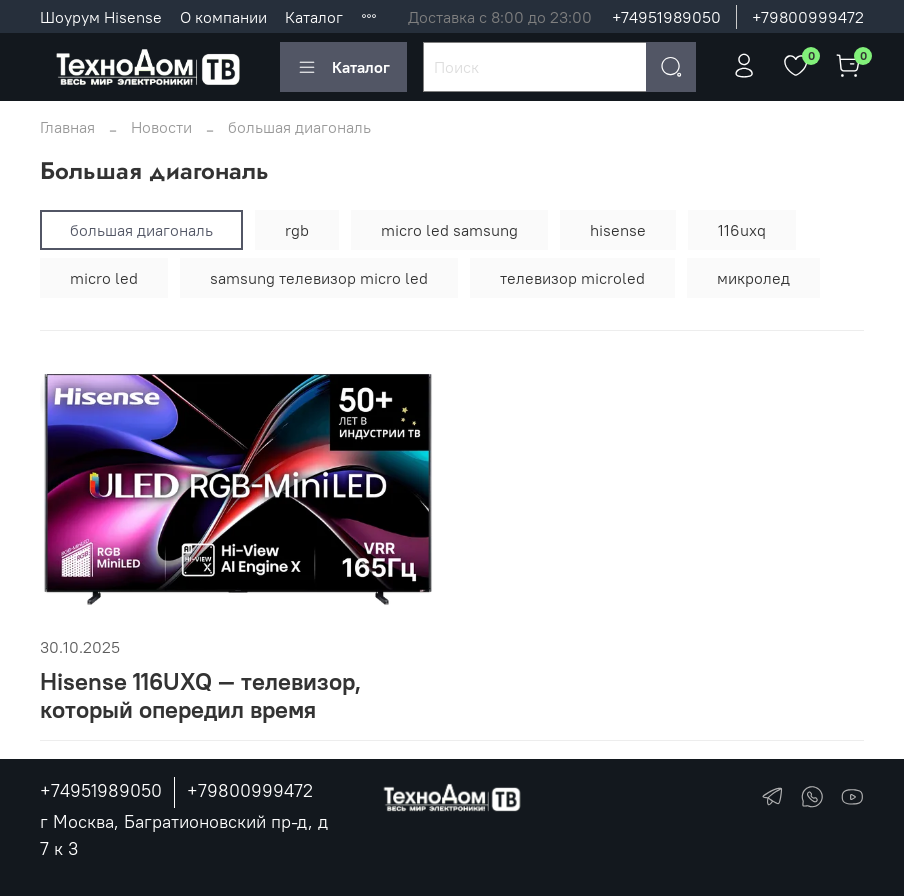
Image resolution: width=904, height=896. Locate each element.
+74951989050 (666, 17)
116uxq (742, 230)
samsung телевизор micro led (319, 278)
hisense (618, 230)
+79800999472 (808, 17)
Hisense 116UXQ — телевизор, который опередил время (200, 695)
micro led (104, 278)
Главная (67, 127)
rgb (297, 230)
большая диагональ (141, 230)
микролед (753, 278)
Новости (161, 127)
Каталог (314, 17)
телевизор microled (572, 278)
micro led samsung (449, 230)
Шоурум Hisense (101, 17)
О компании (223, 17)
